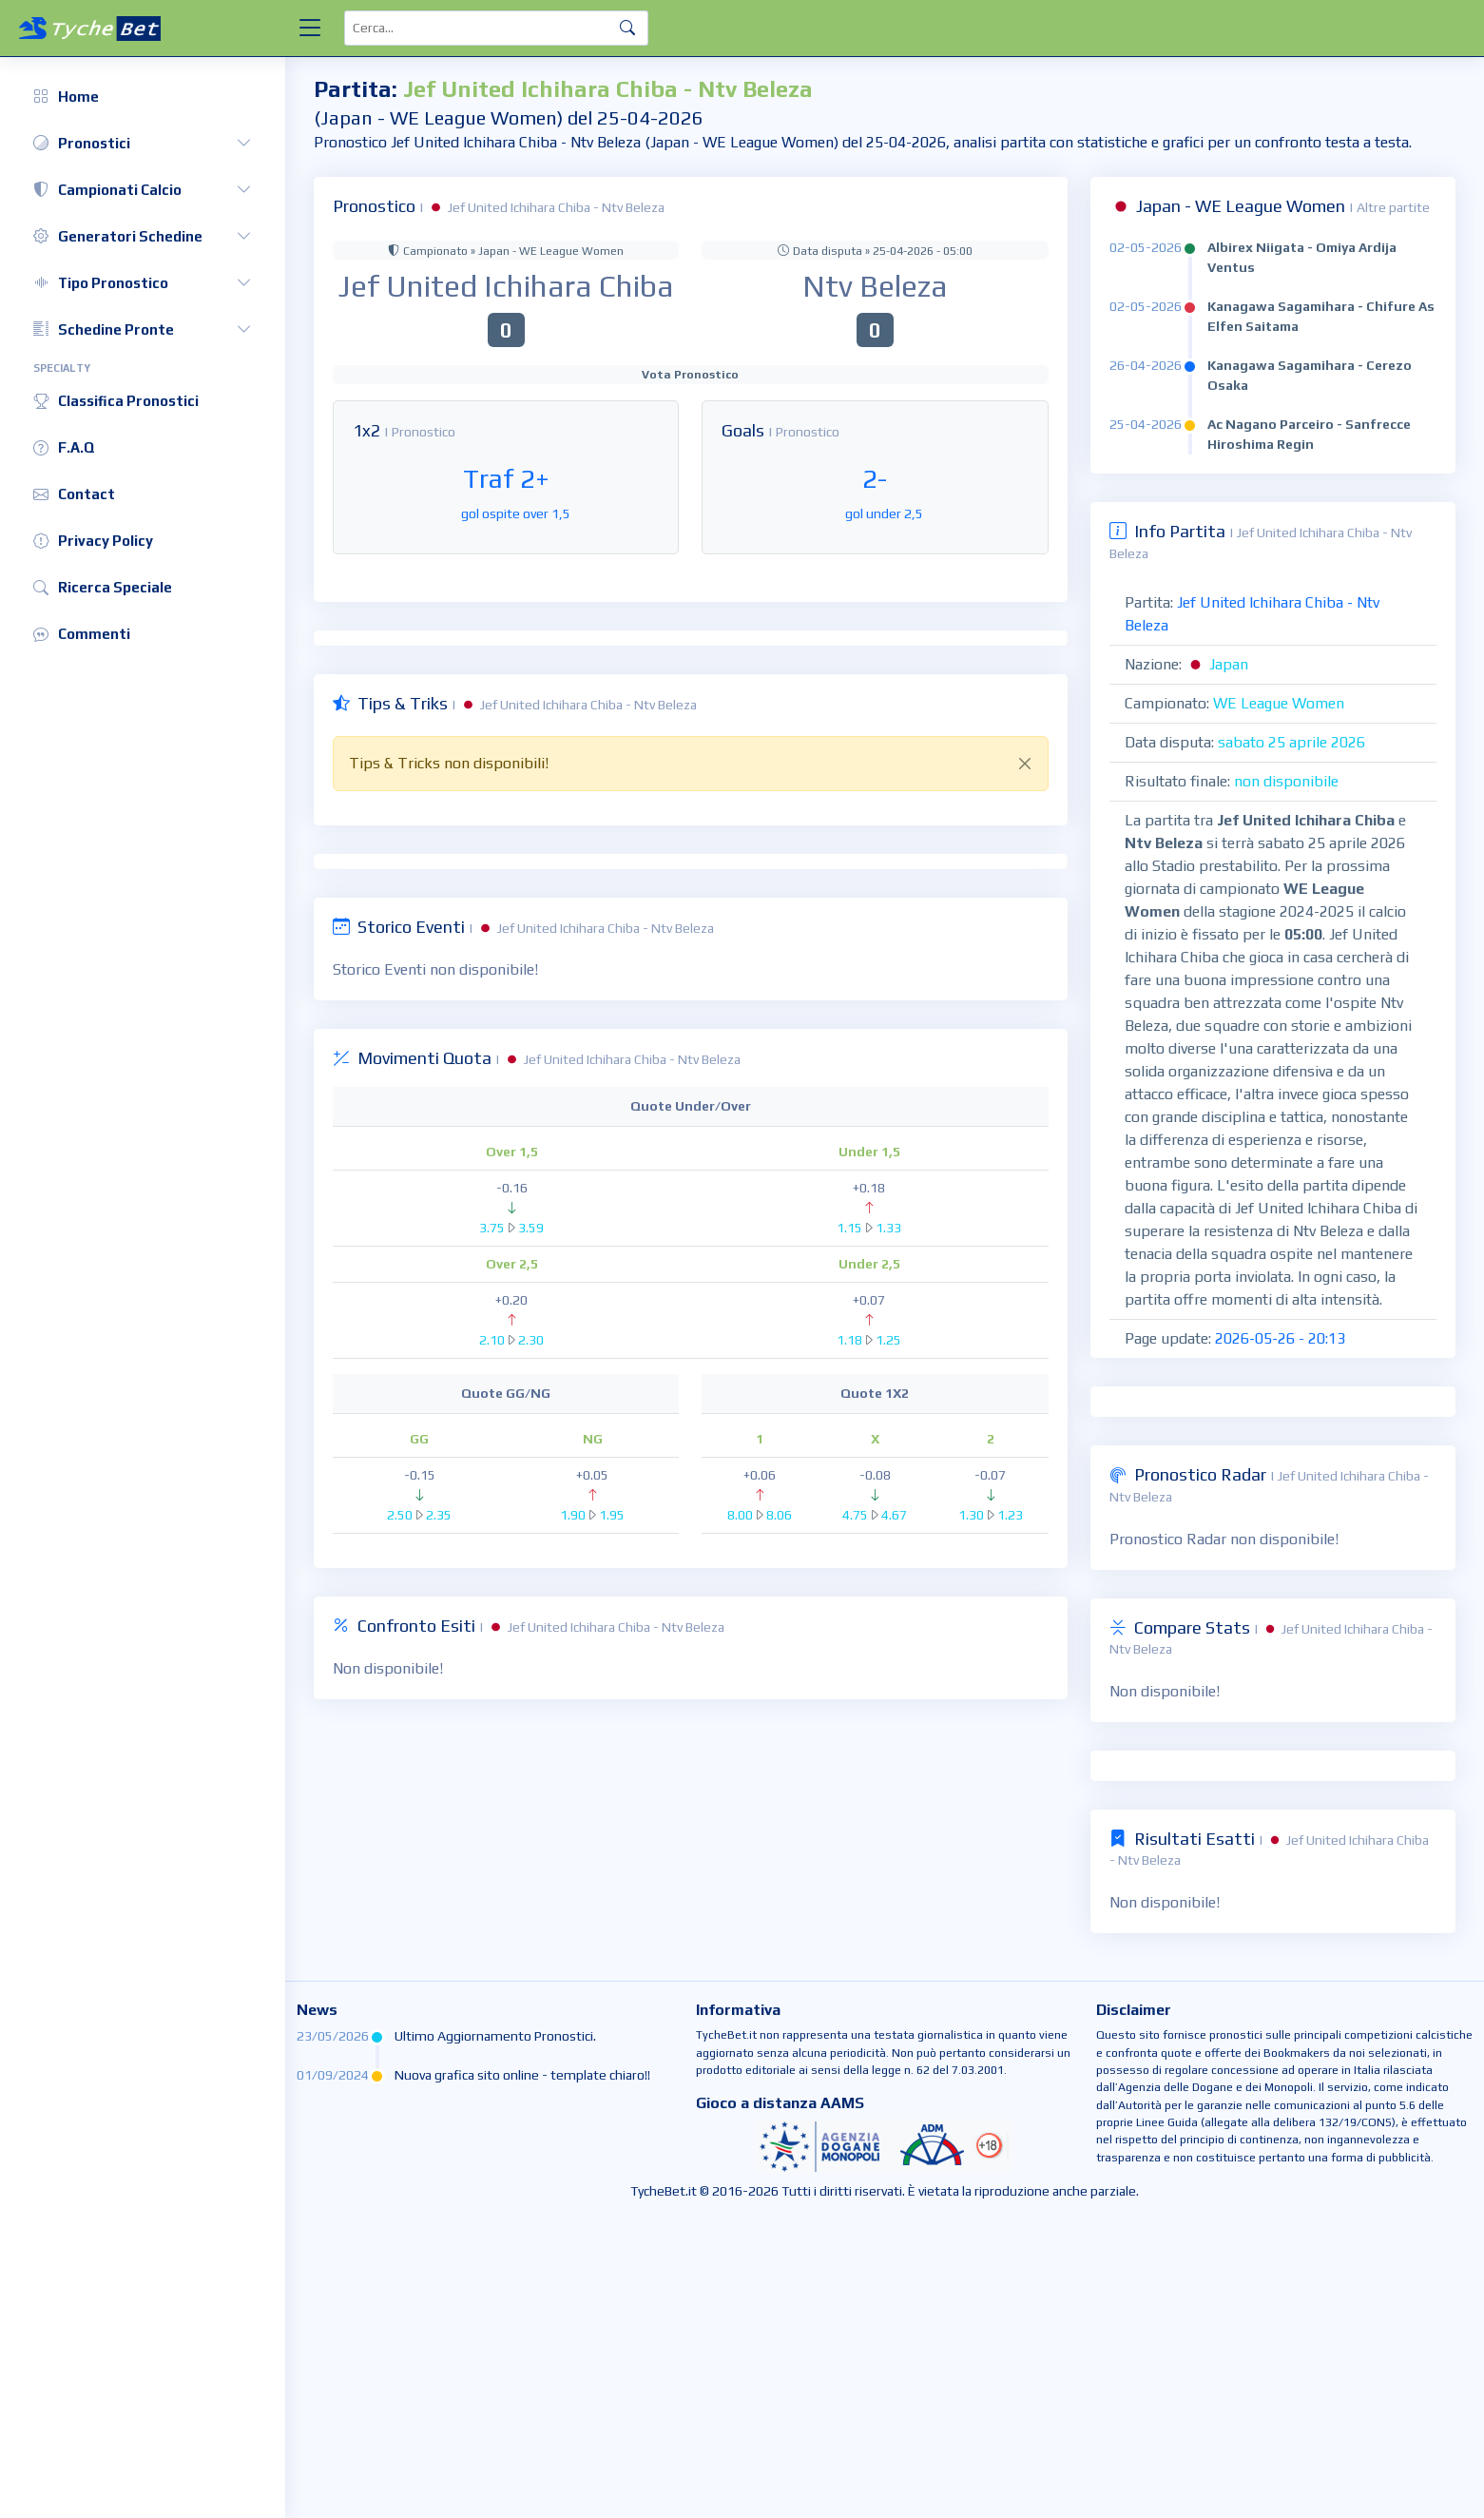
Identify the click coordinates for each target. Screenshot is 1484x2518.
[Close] (1025, 763)
